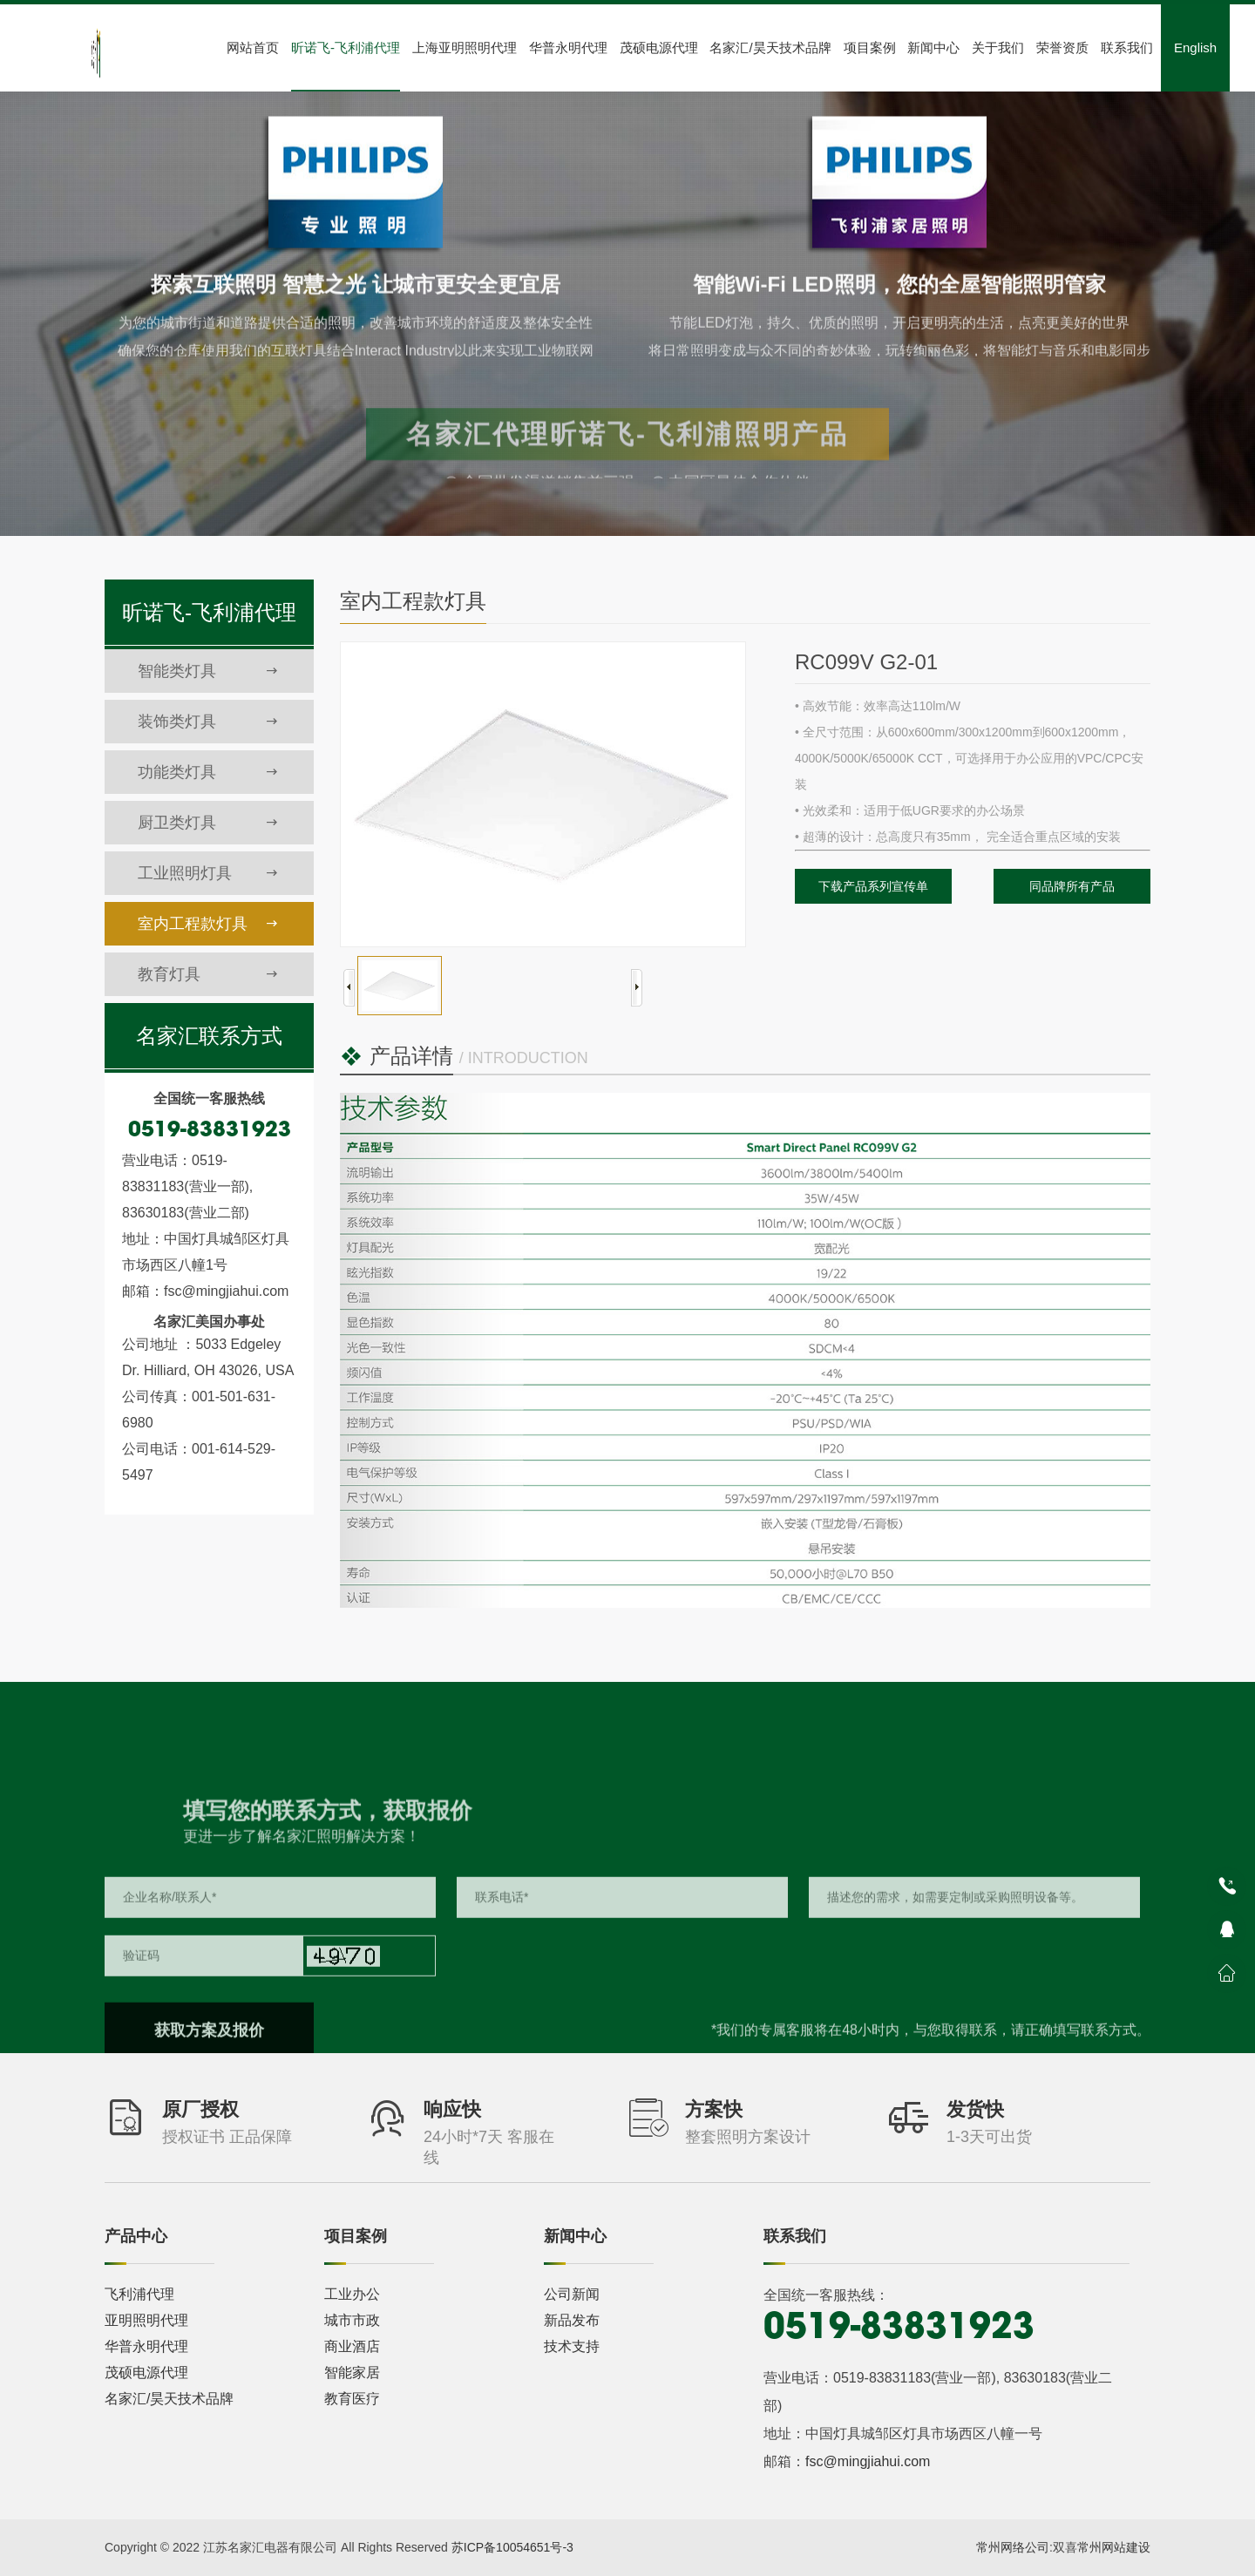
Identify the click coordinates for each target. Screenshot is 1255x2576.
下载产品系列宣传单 (873, 886)
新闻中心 (933, 47)
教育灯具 (208, 974)
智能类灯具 (208, 671)
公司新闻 (572, 2294)
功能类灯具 (208, 772)
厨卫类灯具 (208, 822)
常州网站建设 (1113, 2547)
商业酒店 (352, 2346)
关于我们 (998, 47)
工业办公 (352, 2294)
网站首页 (253, 47)
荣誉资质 (1062, 47)
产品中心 (136, 2236)
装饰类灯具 (208, 721)
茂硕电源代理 (659, 47)
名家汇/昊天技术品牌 (770, 47)
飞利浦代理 (139, 2294)
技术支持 (572, 2346)
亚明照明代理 (146, 2320)
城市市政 (352, 2320)
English (1195, 47)
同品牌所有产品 (1072, 886)
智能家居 (352, 2372)
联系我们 (1127, 47)
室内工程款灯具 (208, 924)
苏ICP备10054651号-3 (512, 2547)
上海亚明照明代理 (464, 47)
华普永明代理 (568, 47)
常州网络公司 (1012, 2547)
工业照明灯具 (208, 873)
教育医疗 (352, 2398)
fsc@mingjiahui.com (867, 2461)
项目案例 (870, 47)
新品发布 (572, 2320)
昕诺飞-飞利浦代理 (345, 47)
